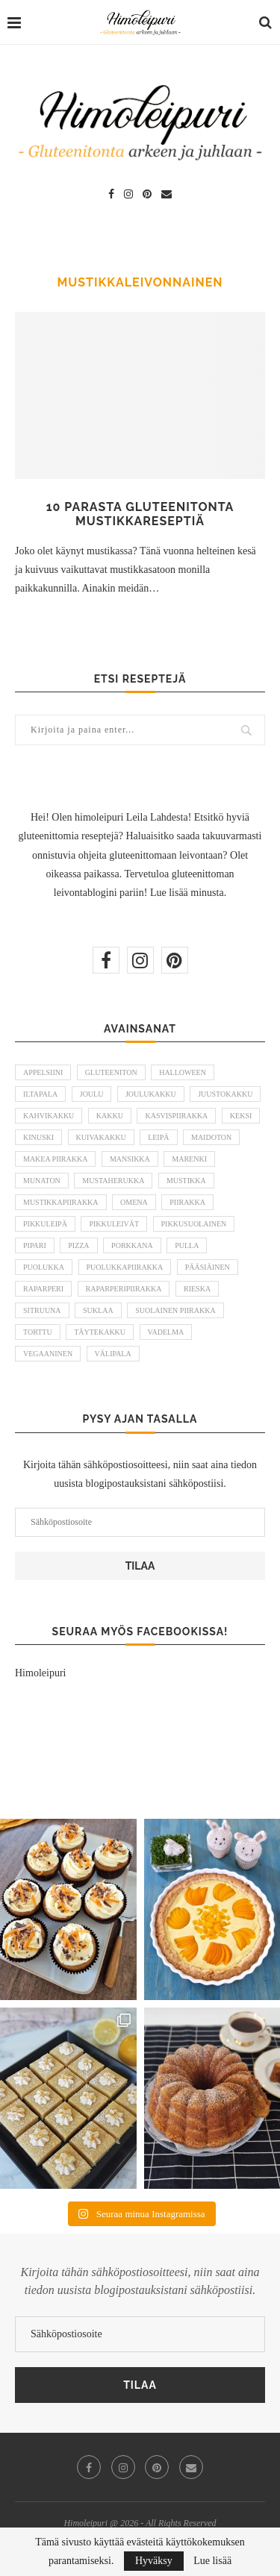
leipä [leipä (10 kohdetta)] (158, 1137)
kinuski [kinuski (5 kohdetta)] (38, 1137)
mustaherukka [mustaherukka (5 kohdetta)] (113, 1180)
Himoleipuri (40, 1673)
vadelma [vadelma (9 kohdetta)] (166, 1332)
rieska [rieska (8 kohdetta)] (197, 1289)
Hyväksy (153, 2560)
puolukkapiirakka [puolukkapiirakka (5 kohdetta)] (125, 1267)
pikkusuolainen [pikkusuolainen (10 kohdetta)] (194, 1224)
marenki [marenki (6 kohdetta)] (189, 1159)
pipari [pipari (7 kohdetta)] (34, 1245)
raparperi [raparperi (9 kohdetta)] (43, 1289)
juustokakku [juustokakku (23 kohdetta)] (225, 1094)
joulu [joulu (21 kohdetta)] (92, 1094)
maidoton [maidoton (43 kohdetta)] (211, 1137)
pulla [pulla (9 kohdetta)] (187, 1245)
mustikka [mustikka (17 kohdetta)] (186, 1180)
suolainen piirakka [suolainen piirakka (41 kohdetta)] (175, 1310)
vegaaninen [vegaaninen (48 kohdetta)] (47, 1354)
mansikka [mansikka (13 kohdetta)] (130, 1159)
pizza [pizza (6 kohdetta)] (78, 1245)
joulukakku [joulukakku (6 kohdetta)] (150, 1094)
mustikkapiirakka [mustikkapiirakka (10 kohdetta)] (61, 1202)
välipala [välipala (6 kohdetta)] (113, 1354)
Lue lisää (212, 2561)
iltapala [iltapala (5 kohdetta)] (40, 1094)
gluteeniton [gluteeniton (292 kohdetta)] (111, 1072)
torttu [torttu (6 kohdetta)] (37, 1332)
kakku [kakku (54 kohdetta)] (109, 1116)
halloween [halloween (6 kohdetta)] (182, 1072)
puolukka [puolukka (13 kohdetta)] (43, 1267)
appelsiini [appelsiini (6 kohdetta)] (43, 1072)
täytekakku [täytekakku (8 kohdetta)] (99, 1332)
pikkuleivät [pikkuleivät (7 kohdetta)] (114, 1224)
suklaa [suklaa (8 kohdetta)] (98, 1310)
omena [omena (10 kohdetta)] (134, 1202)
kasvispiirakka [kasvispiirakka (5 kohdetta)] (176, 1116)
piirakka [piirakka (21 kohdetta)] (187, 1202)
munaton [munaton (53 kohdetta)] (41, 1180)
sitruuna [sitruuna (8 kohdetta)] (42, 1310)
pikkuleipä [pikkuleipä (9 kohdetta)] (45, 1224)
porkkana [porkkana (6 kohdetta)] (132, 1245)
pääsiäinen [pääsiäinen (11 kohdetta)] (207, 1267)
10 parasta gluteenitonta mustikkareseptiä (140, 514)
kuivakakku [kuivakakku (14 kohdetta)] (101, 1137)
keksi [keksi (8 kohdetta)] (241, 1116)
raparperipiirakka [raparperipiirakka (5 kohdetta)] (124, 1289)
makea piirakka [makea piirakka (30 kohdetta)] (55, 1159)
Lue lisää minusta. (188, 892)
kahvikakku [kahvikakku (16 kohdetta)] (48, 1116)
